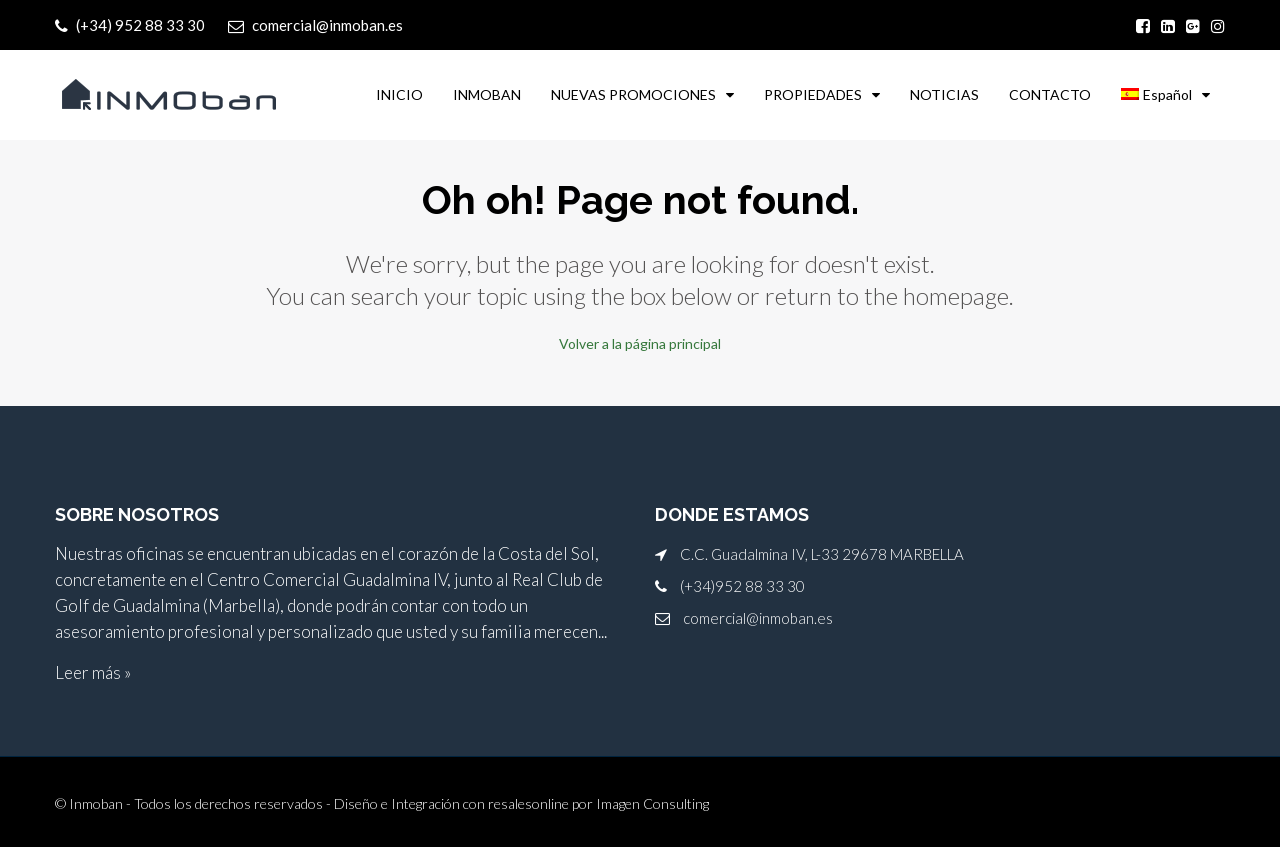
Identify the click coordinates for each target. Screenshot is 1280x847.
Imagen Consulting (652, 803)
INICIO (399, 94)
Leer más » (93, 672)
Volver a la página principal (640, 343)
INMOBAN (487, 94)
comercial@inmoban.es (758, 618)
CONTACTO (1050, 94)
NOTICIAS (944, 94)
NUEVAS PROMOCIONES (633, 94)
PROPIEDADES (813, 94)
